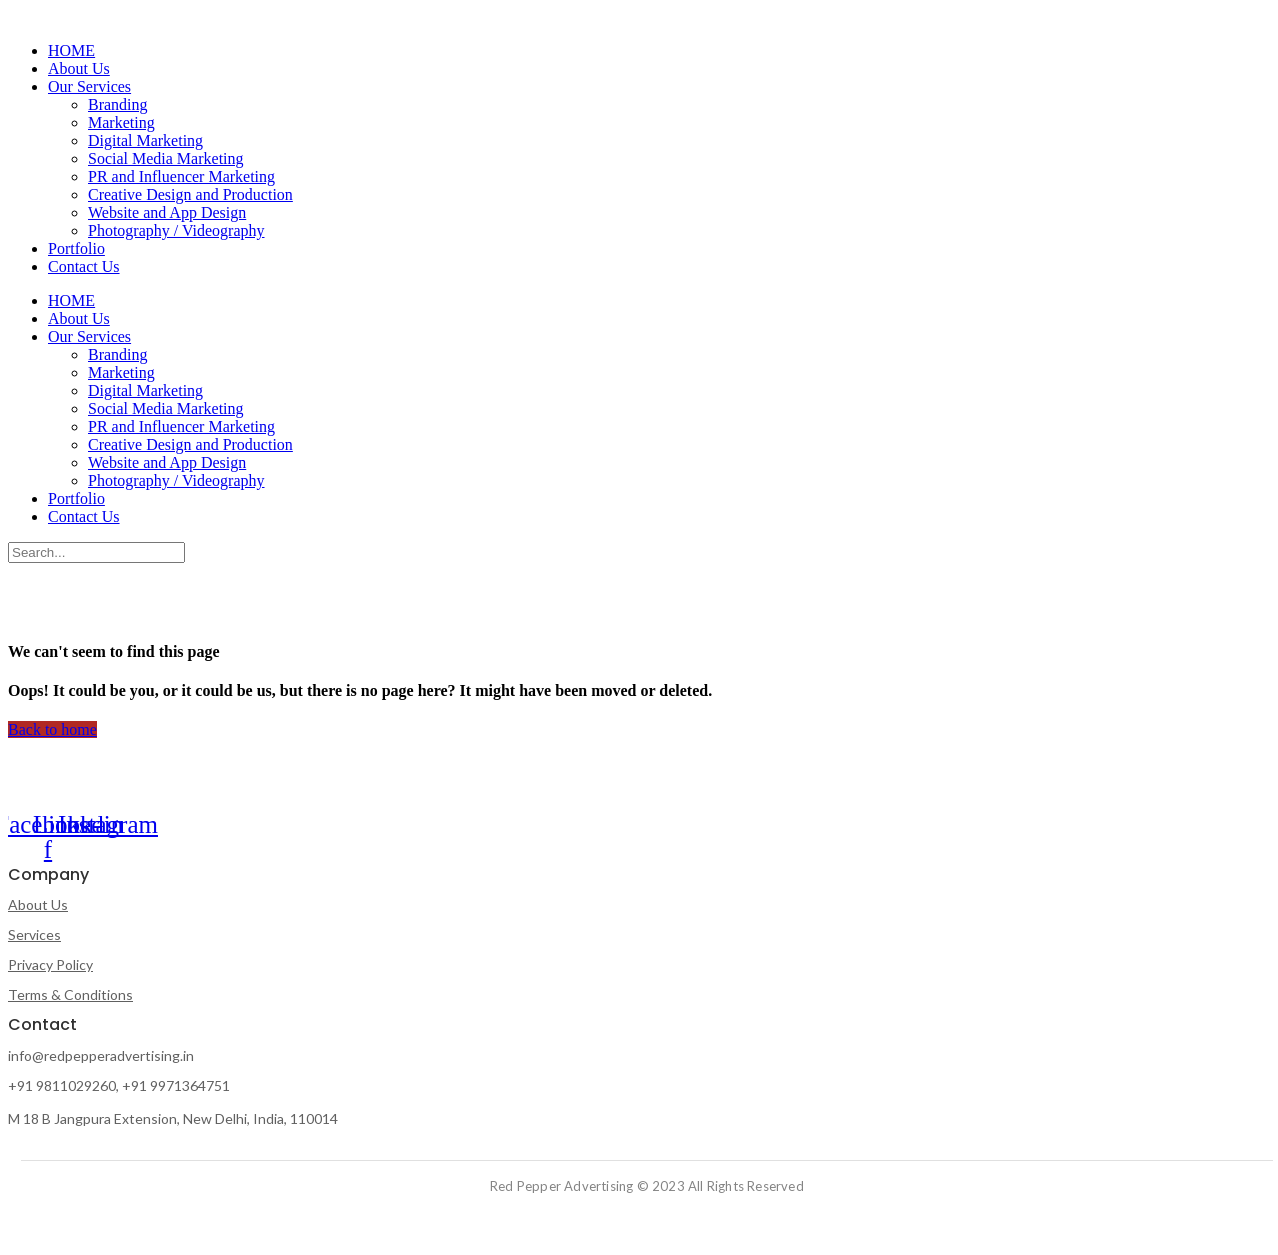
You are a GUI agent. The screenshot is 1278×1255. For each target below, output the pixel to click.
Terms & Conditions (70, 994)
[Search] (96, 552)
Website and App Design (167, 212)
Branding (118, 104)
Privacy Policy (50, 964)
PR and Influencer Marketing (181, 176)
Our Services (89, 86)
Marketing (121, 122)
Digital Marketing (145, 140)
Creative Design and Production (190, 194)
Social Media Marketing (166, 158)
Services (34, 934)
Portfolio (76, 248)
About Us (79, 68)
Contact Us (84, 266)
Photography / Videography (176, 230)
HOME (71, 50)
